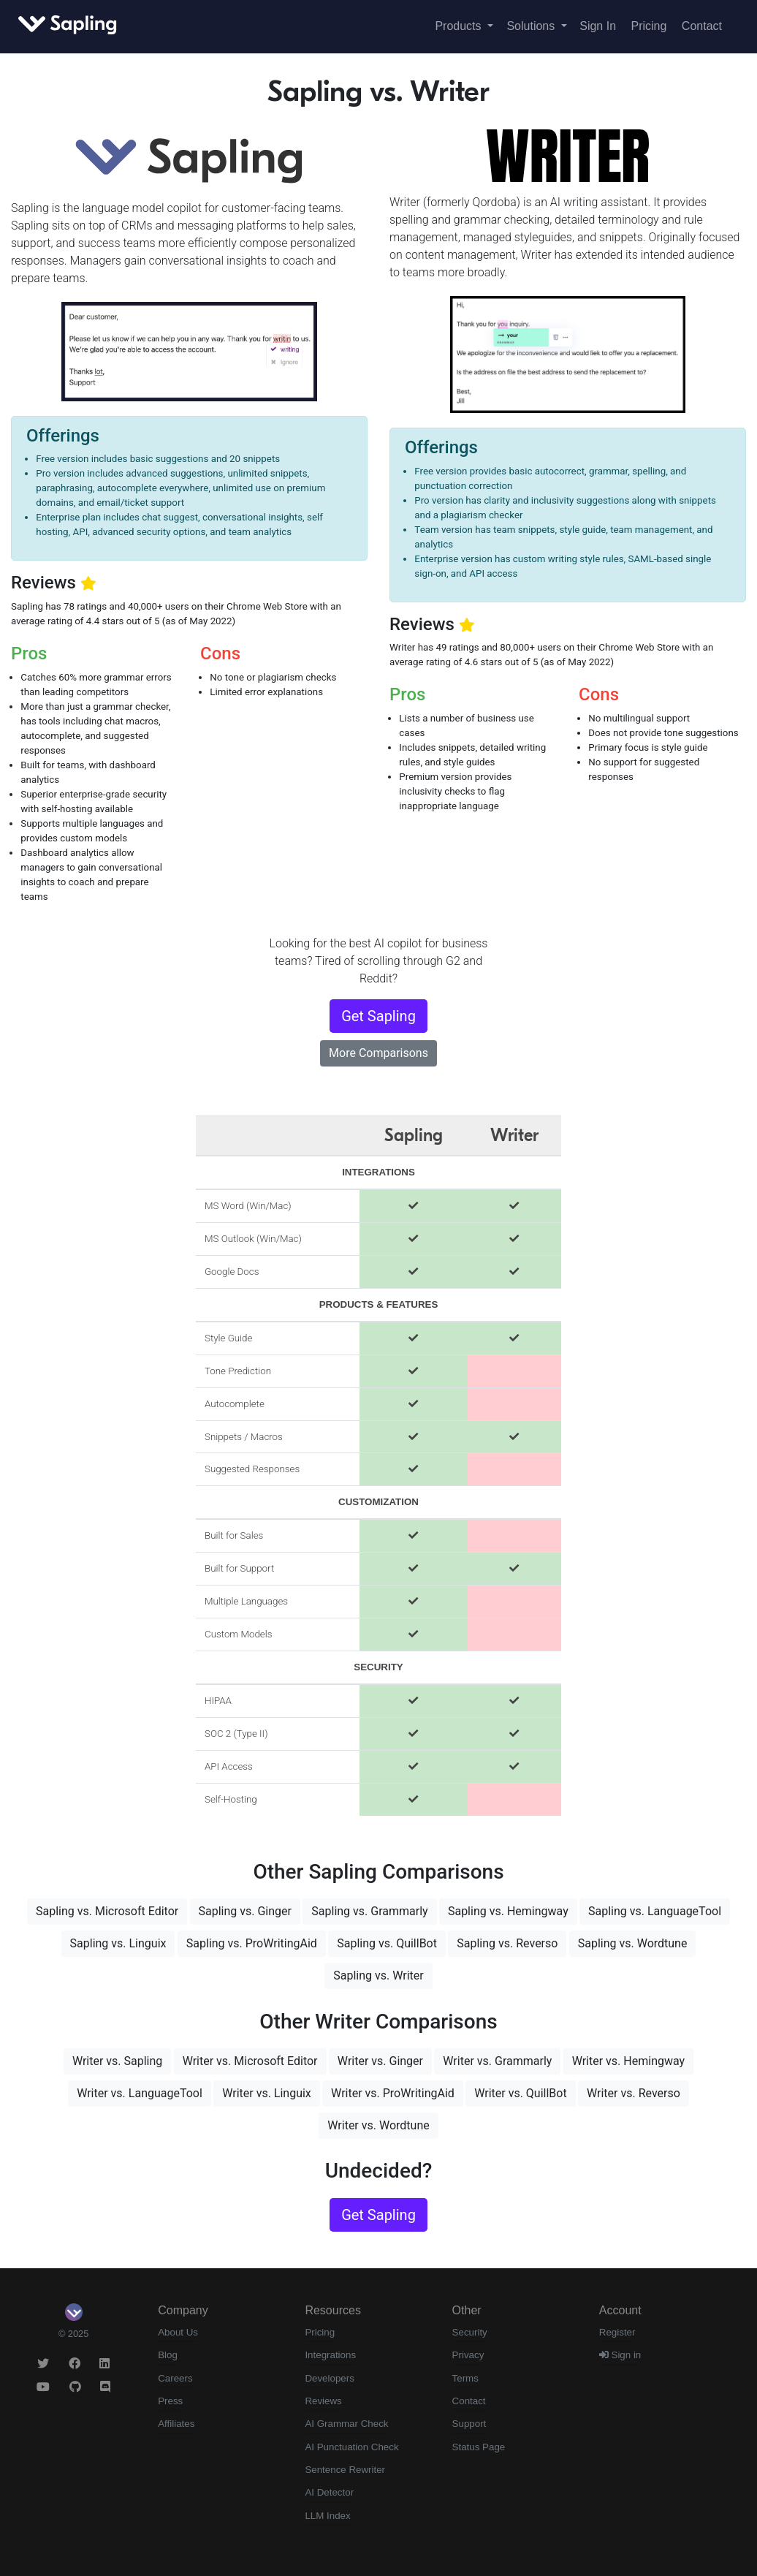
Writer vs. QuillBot (520, 2093)
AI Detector (329, 2492)
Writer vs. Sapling (117, 2061)
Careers (175, 2378)
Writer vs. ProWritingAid (392, 2093)
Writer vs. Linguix (266, 2093)
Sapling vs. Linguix (118, 1943)
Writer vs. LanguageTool (139, 2093)
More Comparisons (378, 1053)
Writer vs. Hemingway (628, 2061)
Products (459, 26)
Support (469, 2423)
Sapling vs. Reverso (507, 1943)
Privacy (468, 2354)
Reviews (323, 2400)
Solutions (532, 26)
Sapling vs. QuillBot (387, 1943)
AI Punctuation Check (351, 2446)
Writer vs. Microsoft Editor (250, 2061)
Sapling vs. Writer (378, 1975)
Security (469, 2332)
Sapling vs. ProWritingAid (251, 1943)
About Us (178, 2332)
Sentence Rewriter (345, 2469)
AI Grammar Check (346, 2423)
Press (170, 2400)
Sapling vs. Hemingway (508, 1911)
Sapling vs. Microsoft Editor (107, 1911)
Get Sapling (378, 1016)
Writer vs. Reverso (633, 2093)
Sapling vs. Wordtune (633, 1943)
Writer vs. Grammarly (497, 2061)
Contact (702, 26)
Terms (465, 2378)
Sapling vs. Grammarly (369, 1911)
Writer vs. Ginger (380, 2061)
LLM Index (327, 2515)
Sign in (620, 2354)
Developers (329, 2378)
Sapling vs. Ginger (245, 1911)
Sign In (597, 26)
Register (617, 2332)
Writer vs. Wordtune (378, 2125)
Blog (168, 2354)
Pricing (649, 26)
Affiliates (176, 2423)
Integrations (330, 2354)
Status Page (479, 2446)
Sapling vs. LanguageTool (654, 1911)
